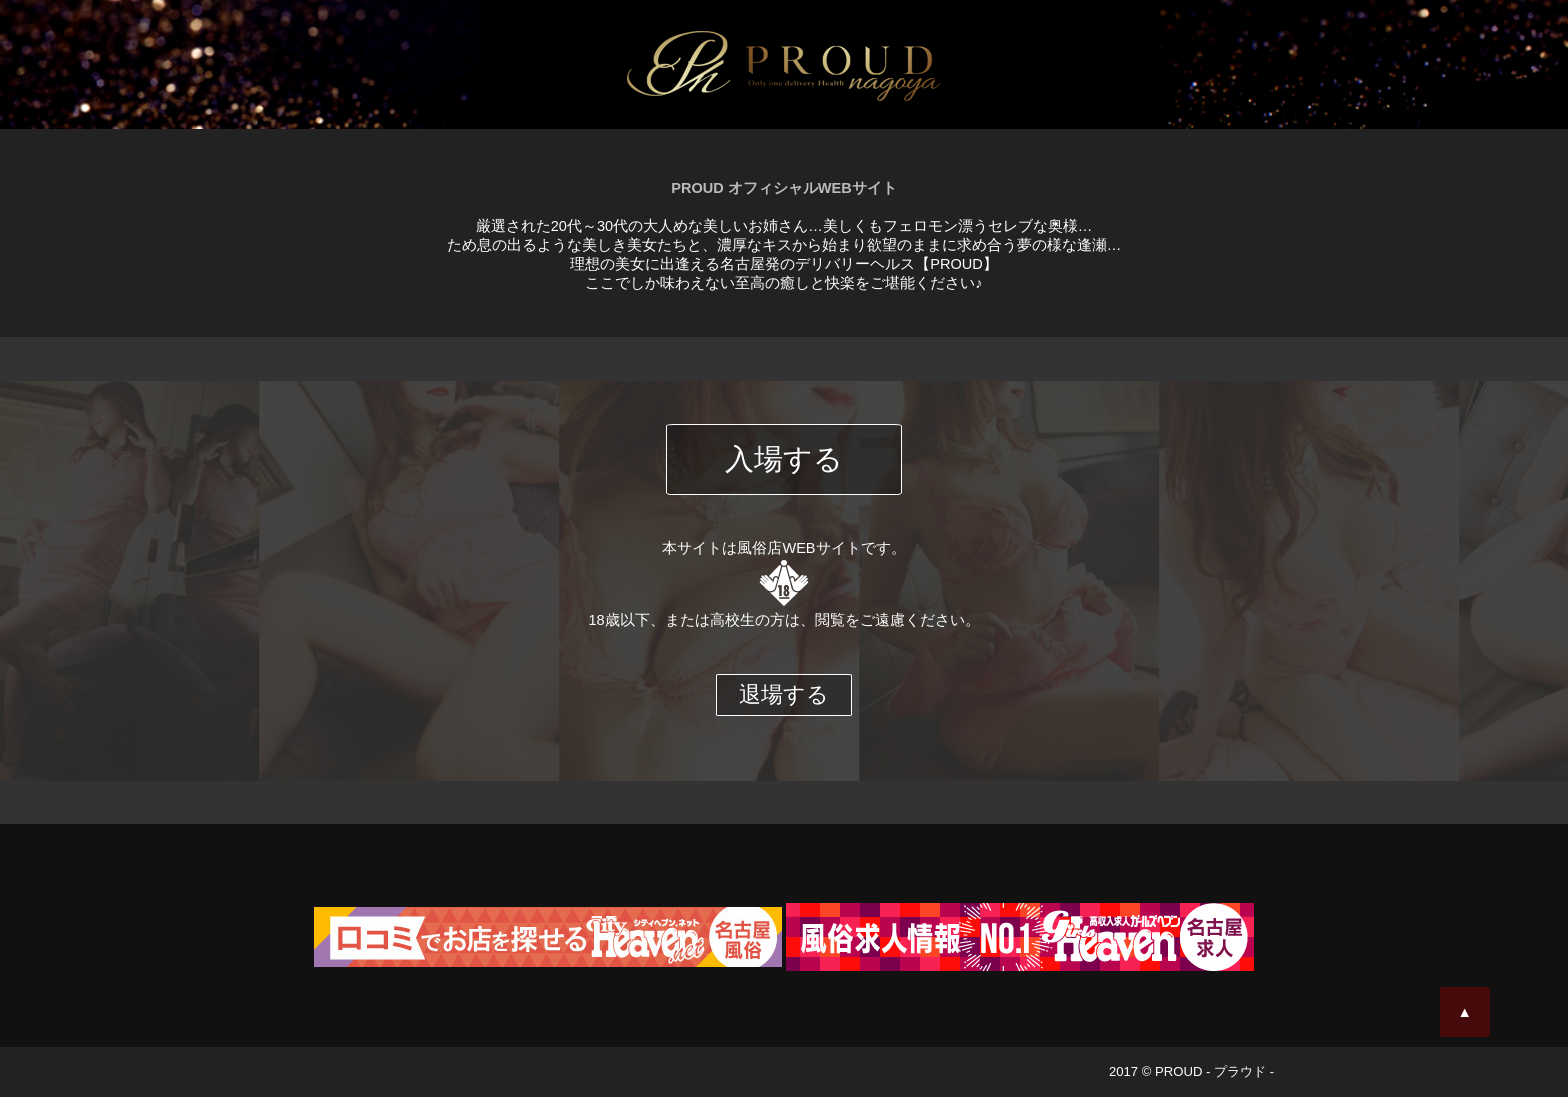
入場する (784, 459)
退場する (784, 694)
